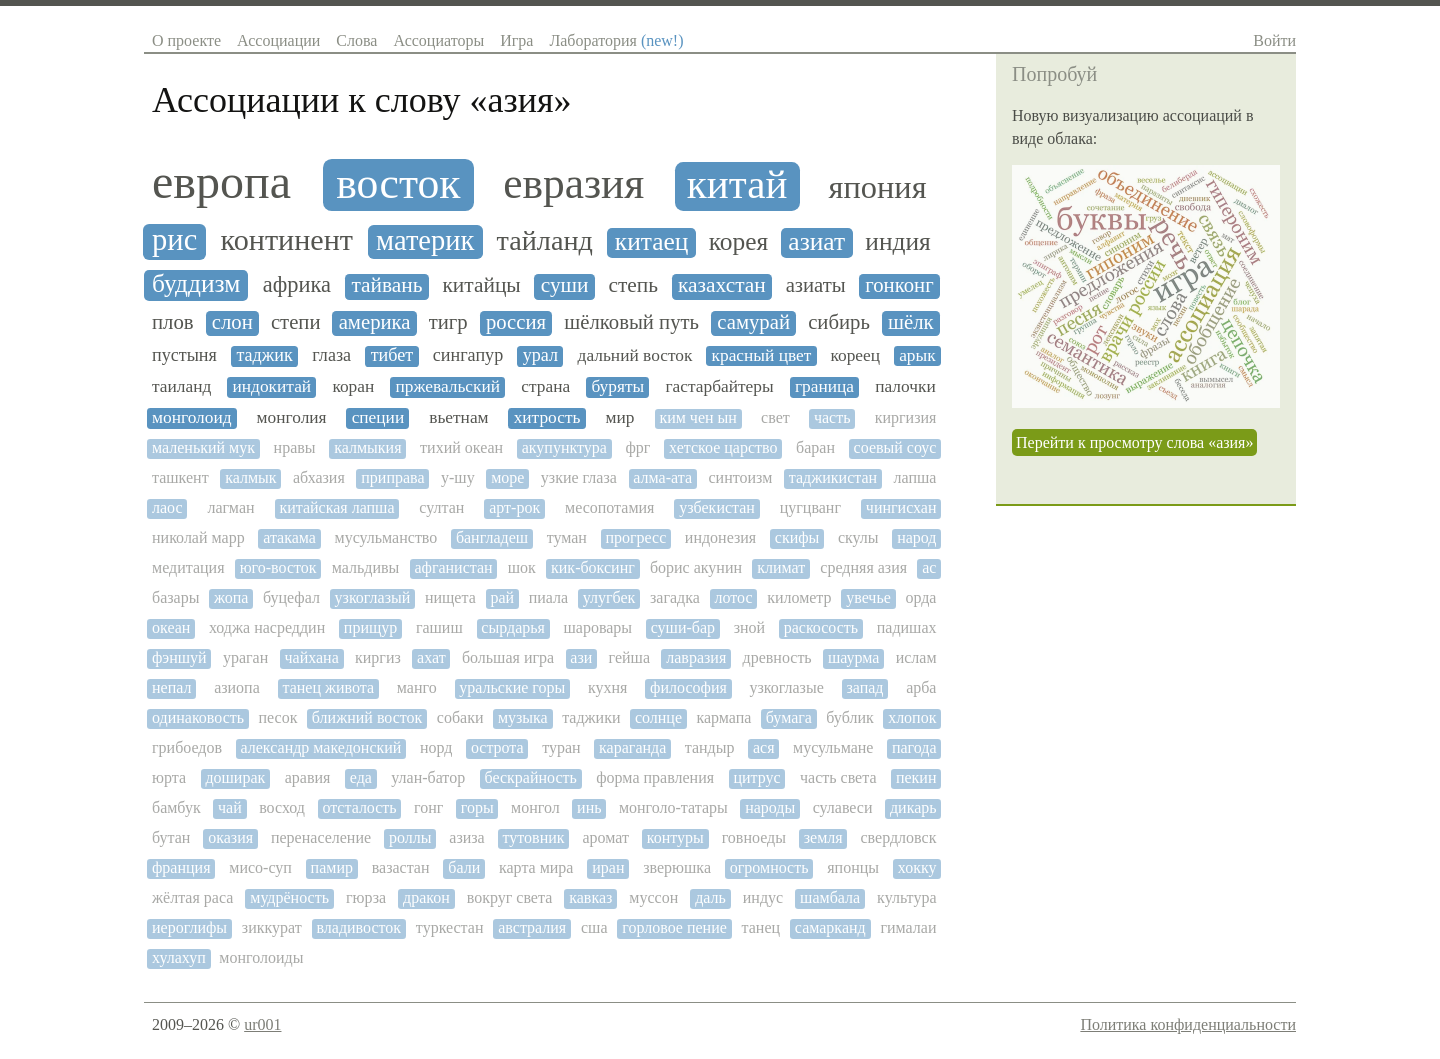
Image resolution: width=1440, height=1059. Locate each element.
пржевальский (448, 386)
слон (232, 322)
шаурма (853, 657)
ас (929, 567)
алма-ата (662, 477)
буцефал (291, 597)
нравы (295, 447)
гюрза (366, 897)
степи (296, 322)
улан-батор (428, 777)
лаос (167, 507)
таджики (591, 717)
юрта (169, 777)
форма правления (655, 777)
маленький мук (203, 447)
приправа (392, 477)
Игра (516, 40)
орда (920, 597)
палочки (905, 386)
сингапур (468, 355)
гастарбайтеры (719, 386)
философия (688, 687)
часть (832, 417)
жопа (231, 597)
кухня (607, 687)
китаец (652, 242)
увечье (868, 597)
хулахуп (179, 957)
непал (171, 687)
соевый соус (895, 447)
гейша (629, 657)
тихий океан (461, 447)
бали (464, 867)
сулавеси (843, 807)
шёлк (911, 322)
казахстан (722, 285)
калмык (250, 477)
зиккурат (272, 927)
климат (781, 567)
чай (230, 807)
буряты (617, 386)
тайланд (545, 240)
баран (815, 447)
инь (589, 807)
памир (332, 867)
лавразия (696, 657)
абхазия (319, 477)
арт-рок (514, 507)
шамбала (830, 897)
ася (764, 747)
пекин (916, 777)
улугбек (609, 597)
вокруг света (510, 897)
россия (516, 322)
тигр (448, 322)
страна (545, 386)
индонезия (720, 537)
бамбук (176, 807)
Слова (356, 40)
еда (361, 777)
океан (171, 627)
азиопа (237, 687)
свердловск (899, 837)
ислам (916, 657)
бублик (849, 717)
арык (917, 355)
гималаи (908, 927)
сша (594, 927)
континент (287, 240)
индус (763, 897)
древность (777, 657)
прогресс (635, 537)
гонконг (899, 285)
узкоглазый (373, 597)
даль (710, 897)
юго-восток (278, 567)
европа (221, 182)
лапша (915, 477)
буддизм (196, 284)
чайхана (312, 657)
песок (278, 717)
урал (540, 355)
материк (425, 240)
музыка (523, 717)
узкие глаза (579, 477)
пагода (914, 747)
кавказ (590, 897)
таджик (264, 355)
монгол (535, 807)
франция (181, 867)
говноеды (754, 837)
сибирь (839, 322)
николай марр (198, 537)
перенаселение (321, 837)
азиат (816, 242)
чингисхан (901, 507)
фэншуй (179, 657)
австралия (532, 927)
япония (878, 187)
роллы (410, 837)
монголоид (192, 417)
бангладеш (492, 537)
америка (375, 322)
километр (799, 597)
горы (477, 807)
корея (739, 242)
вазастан (401, 867)
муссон (653, 897)
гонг (428, 807)
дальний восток (635, 355)
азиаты (816, 285)
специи (378, 417)
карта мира (536, 867)
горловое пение (674, 927)
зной (749, 627)
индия (897, 242)
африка (297, 285)
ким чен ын (697, 417)
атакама (289, 537)
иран (608, 867)
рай (502, 597)
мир (619, 417)
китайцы (481, 285)
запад (864, 687)
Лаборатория (616, 40)
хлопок (912, 717)
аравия (308, 777)
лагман (230, 507)
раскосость (821, 627)
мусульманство (386, 537)
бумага (789, 717)
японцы (853, 867)
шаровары (597, 627)
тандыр (710, 747)
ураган (245, 657)
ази (581, 657)
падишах (907, 627)
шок (522, 567)
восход (282, 807)
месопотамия (609, 507)
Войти (1274, 40)
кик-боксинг (593, 567)
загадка (675, 597)
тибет (392, 355)
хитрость (547, 417)
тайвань (386, 285)
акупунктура (564, 447)
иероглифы (189, 927)
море (507, 477)
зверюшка (677, 867)
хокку (917, 867)
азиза (466, 837)
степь (634, 285)
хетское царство (723, 447)
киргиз (378, 657)
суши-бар (683, 627)
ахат (431, 657)
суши (565, 285)
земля (823, 837)
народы (770, 807)
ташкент (180, 477)
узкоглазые (786, 687)
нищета (450, 597)
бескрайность (531, 777)
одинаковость (198, 717)
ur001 (262, 1024)
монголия (292, 417)
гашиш (439, 627)
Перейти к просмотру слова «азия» (1134, 442)
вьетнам (458, 417)
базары (175, 597)
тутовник (534, 837)
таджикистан (833, 477)
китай (737, 184)
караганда (632, 747)
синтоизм (740, 477)
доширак (235, 777)
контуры (675, 837)
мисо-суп (260, 867)
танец (761, 927)
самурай (753, 322)
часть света (838, 777)
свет (775, 417)
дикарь (913, 807)
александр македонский (321, 747)
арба (921, 687)
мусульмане (833, 747)
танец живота (328, 687)
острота (497, 747)
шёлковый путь (631, 322)
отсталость (359, 807)
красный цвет (762, 355)
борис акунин (696, 567)
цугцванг (810, 507)
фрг (638, 447)
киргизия (906, 417)
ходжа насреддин (267, 627)
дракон (426, 897)
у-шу (458, 477)
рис (174, 240)
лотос (733, 597)
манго (417, 687)
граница (824, 386)
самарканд (830, 927)
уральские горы (512, 687)
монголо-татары (673, 807)
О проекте (186, 40)
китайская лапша (336, 507)
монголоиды (261, 957)
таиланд (181, 386)
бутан (171, 837)
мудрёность (289, 897)
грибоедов (187, 747)
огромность (769, 867)
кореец (855, 355)
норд (436, 747)
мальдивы (366, 567)
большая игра (508, 657)
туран (561, 747)
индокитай (272, 386)
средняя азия (863, 567)
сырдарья (513, 627)
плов (173, 322)
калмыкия (367, 447)
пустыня (184, 355)
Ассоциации (278, 40)
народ (916, 537)
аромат (605, 837)
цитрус (756, 777)
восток (398, 183)
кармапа (723, 717)
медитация (188, 567)
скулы (858, 537)
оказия (230, 837)
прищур (370, 627)
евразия (573, 183)
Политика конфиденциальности (1188, 1024)
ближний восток (367, 717)
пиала (548, 597)
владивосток (358, 927)
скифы (797, 537)
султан (441, 507)
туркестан (450, 927)
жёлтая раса (192, 897)
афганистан (453, 567)
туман (567, 537)
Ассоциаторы (438, 40)
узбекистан (717, 507)
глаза (331, 355)
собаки (460, 717)
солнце (658, 717)
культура (906, 897)
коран (353, 386)
